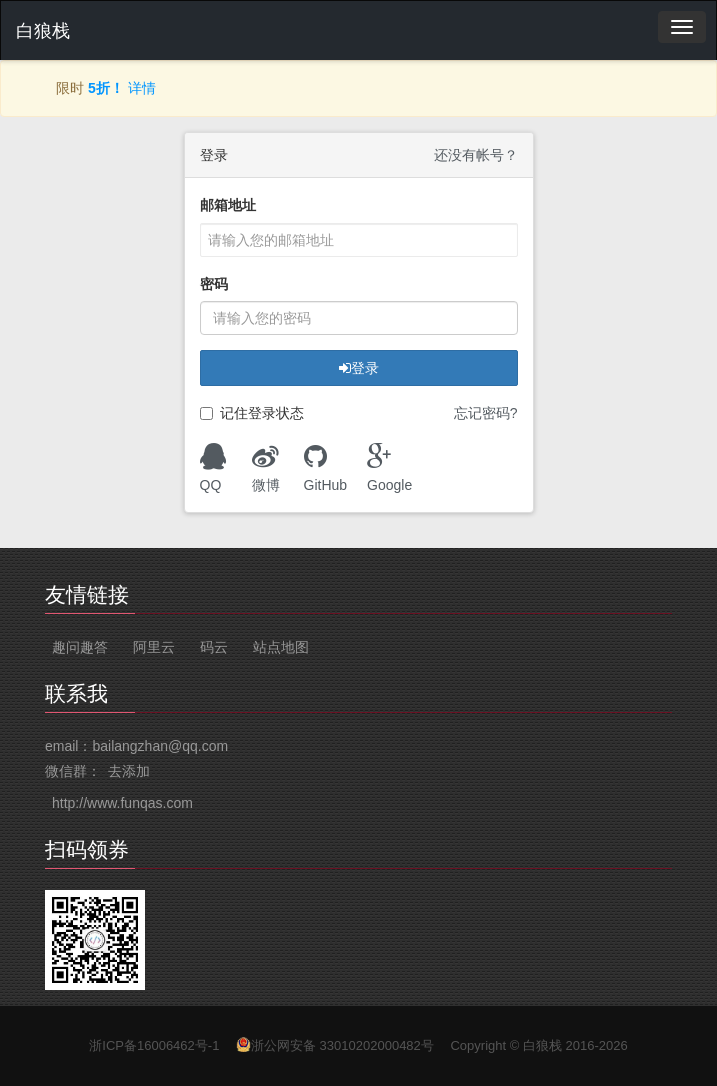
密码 (214, 284)
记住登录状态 (252, 413)
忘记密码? (486, 413)
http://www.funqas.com (122, 803)
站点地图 (281, 647)
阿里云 (154, 647)
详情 (142, 88)
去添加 (129, 771)
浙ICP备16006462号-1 (154, 1045)
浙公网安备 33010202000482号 (342, 1045)
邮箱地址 (228, 205)
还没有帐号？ (476, 155)
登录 (359, 368)
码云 (214, 647)
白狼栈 (43, 31)
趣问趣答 (80, 647)
